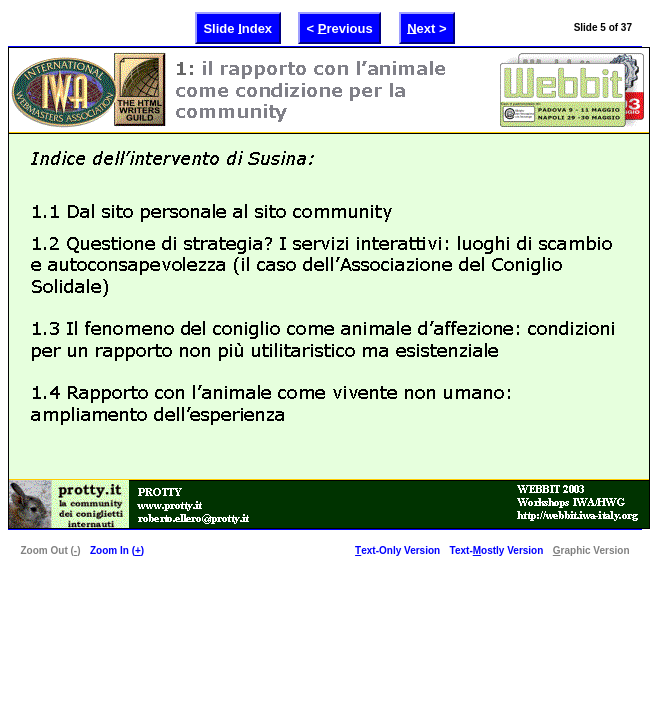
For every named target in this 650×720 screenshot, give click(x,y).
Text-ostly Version (497, 550)
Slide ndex (237, 27)
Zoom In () (117, 550)
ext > (426, 27)
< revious (340, 27)
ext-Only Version (397, 550)
